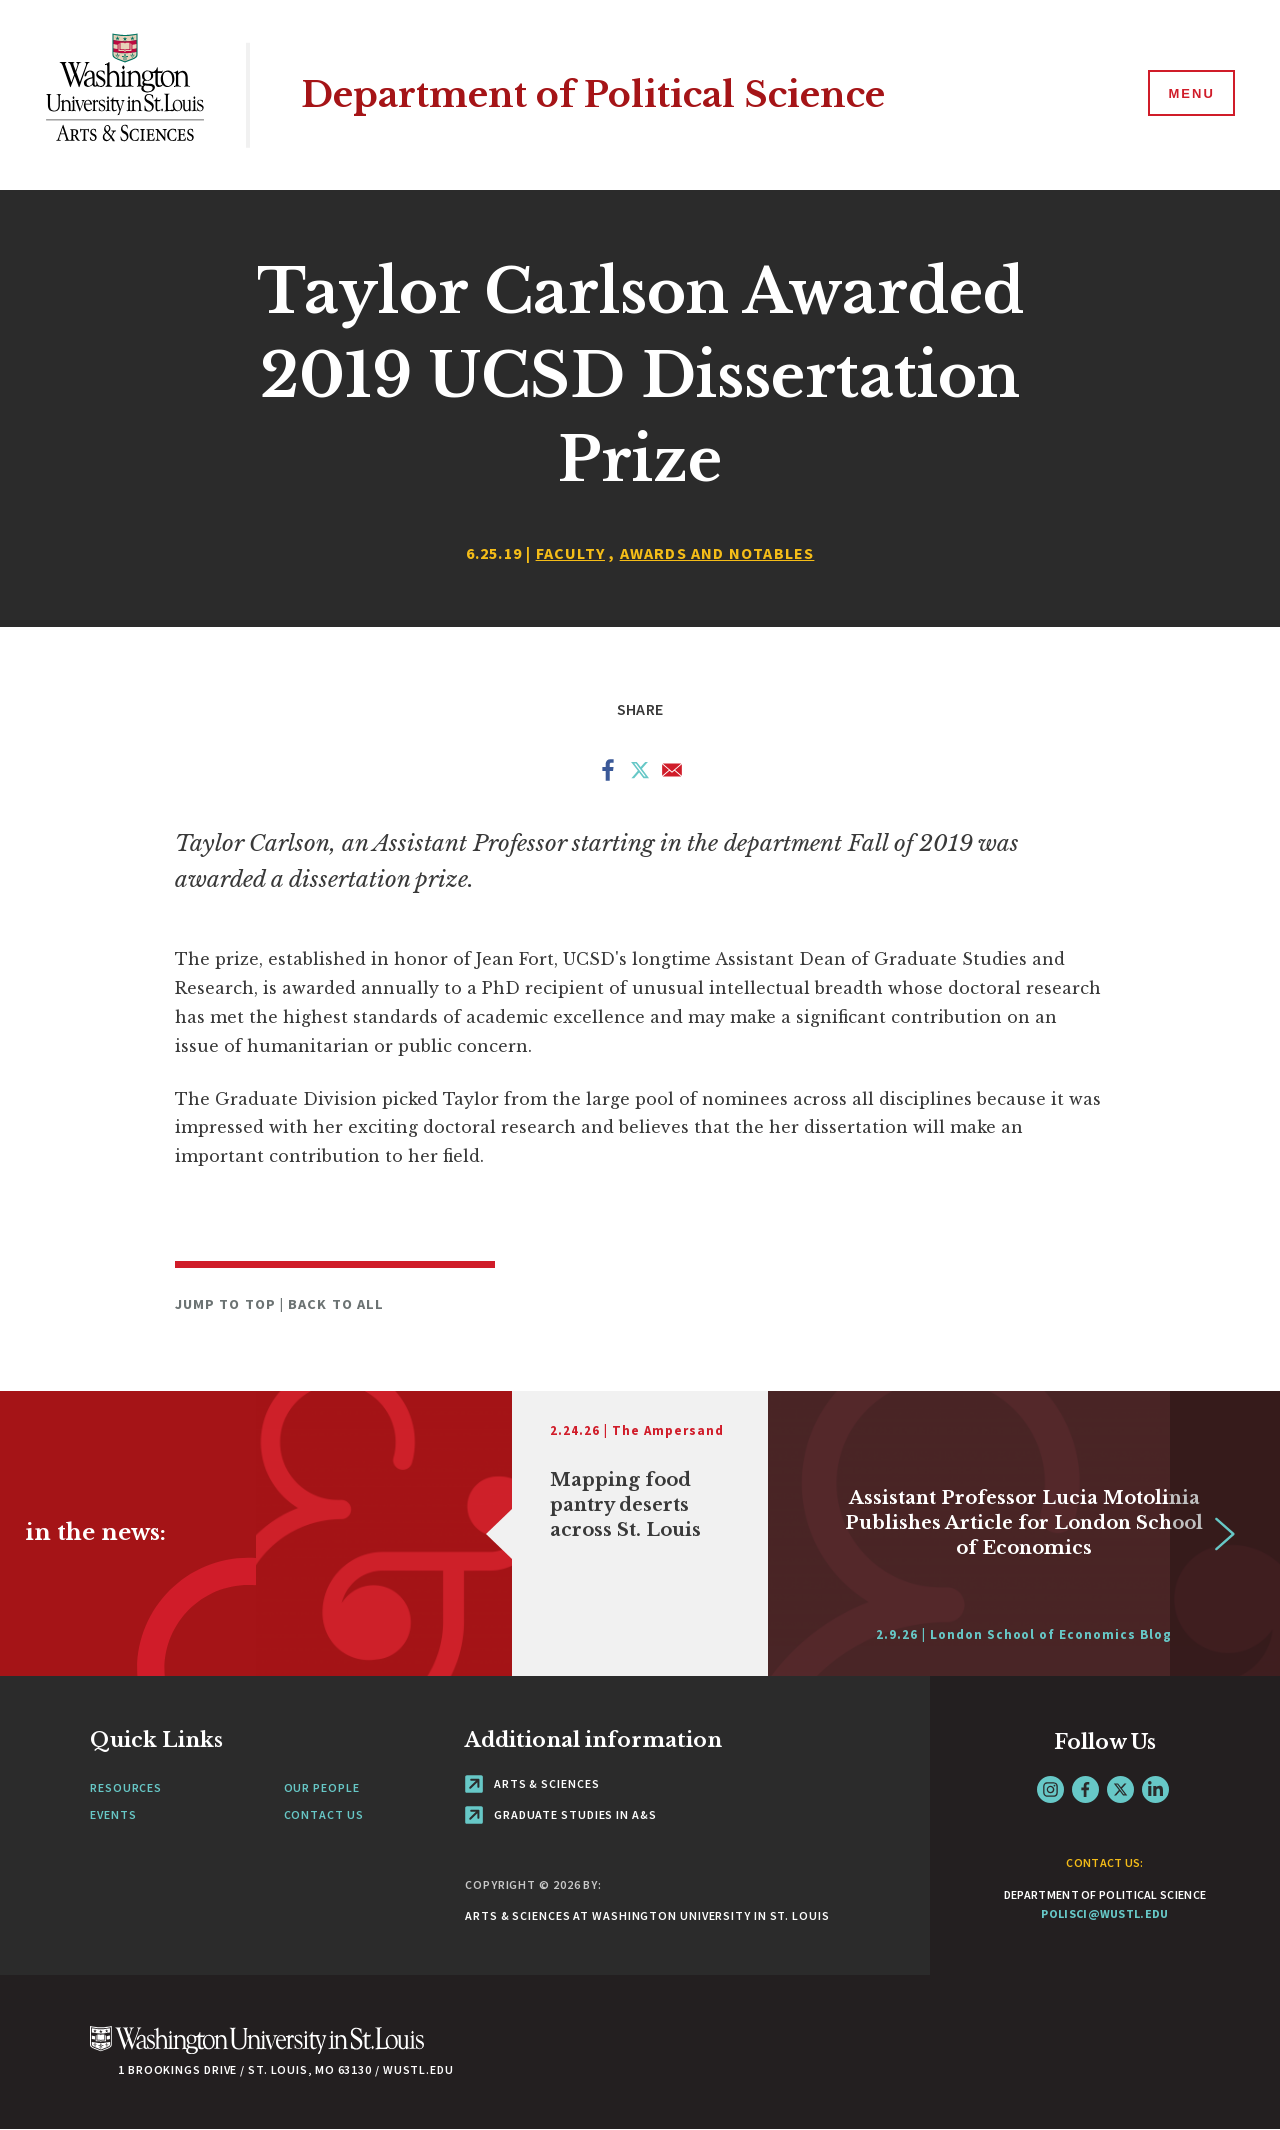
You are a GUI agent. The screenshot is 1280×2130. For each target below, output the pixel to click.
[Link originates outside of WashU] (512, 1533)
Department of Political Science (593, 94)
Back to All (336, 1304)
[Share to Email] (672, 774)
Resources (126, 1787)
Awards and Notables (717, 553)
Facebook (1085, 1789)
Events (113, 1814)
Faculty (570, 553)
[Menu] (1190, 94)
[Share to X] (640, 774)
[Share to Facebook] (608, 774)
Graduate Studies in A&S (561, 1814)
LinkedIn (1155, 1789)
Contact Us (324, 1814)
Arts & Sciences (532, 1783)
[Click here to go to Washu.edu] (257, 2050)
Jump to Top (227, 1304)
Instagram (1050, 1789)
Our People (322, 1787)
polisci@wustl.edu (1104, 1913)
